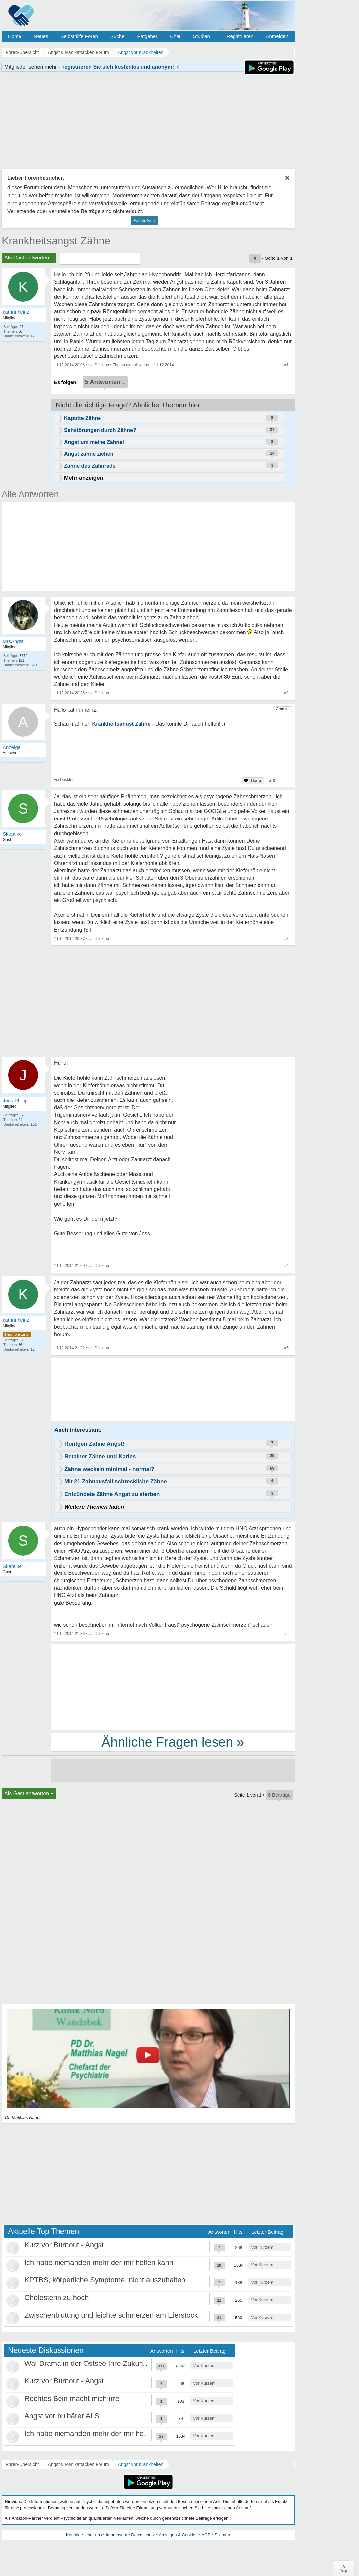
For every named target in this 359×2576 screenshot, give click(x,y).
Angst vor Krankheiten (141, 2464)
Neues (41, 36)
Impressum (116, 2534)
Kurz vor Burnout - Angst (64, 2245)
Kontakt (73, 2534)
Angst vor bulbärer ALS (61, 2416)
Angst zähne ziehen (88, 454)
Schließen (144, 220)
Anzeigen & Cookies (178, 2534)
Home (14, 36)
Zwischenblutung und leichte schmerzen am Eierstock (111, 2315)
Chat (175, 36)
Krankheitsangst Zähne (56, 241)
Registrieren (240, 36)
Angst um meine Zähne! (94, 442)
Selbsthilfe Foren (79, 36)
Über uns (93, 2534)
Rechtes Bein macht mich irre (71, 2398)
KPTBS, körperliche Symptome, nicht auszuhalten (104, 2280)
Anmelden (277, 36)
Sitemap (222, 2534)
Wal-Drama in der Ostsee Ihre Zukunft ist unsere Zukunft (115, 2363)
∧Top (343, 2568)
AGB (205, 2534)
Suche (117, 36)
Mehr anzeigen (83, 478)
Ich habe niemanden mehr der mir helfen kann (98, 2262)
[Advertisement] (173, 1686)
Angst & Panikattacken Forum (78, 2464)
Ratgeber (147, 36)
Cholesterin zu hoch (56, 2297)
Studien (201, 36)
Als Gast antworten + (29, 257)
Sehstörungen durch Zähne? (100, 430)
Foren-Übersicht (22, 2464)
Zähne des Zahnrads (90, 466)
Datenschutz (143, 2534)
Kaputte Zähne (82, 418)
